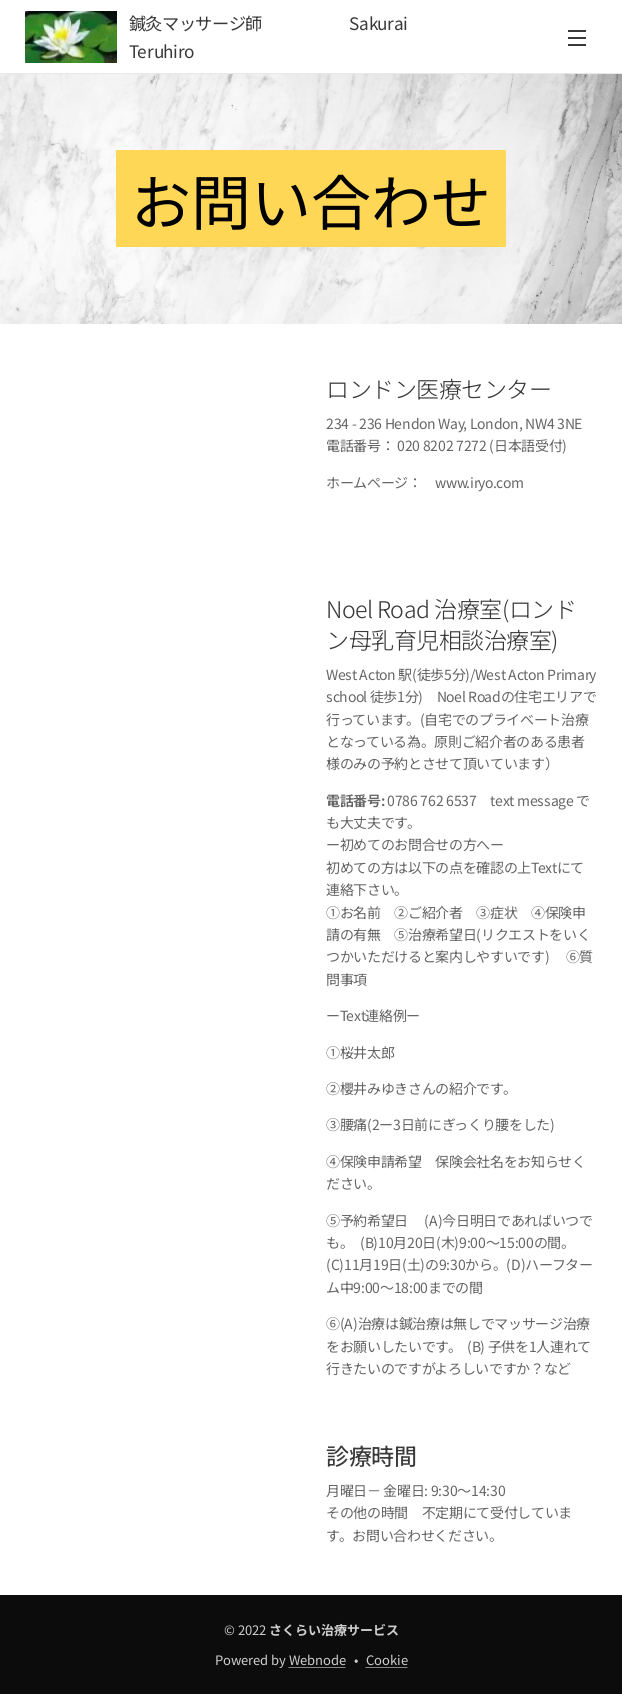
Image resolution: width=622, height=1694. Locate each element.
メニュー (577, 38)
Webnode (317, 1659)
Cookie (387, 1659)
